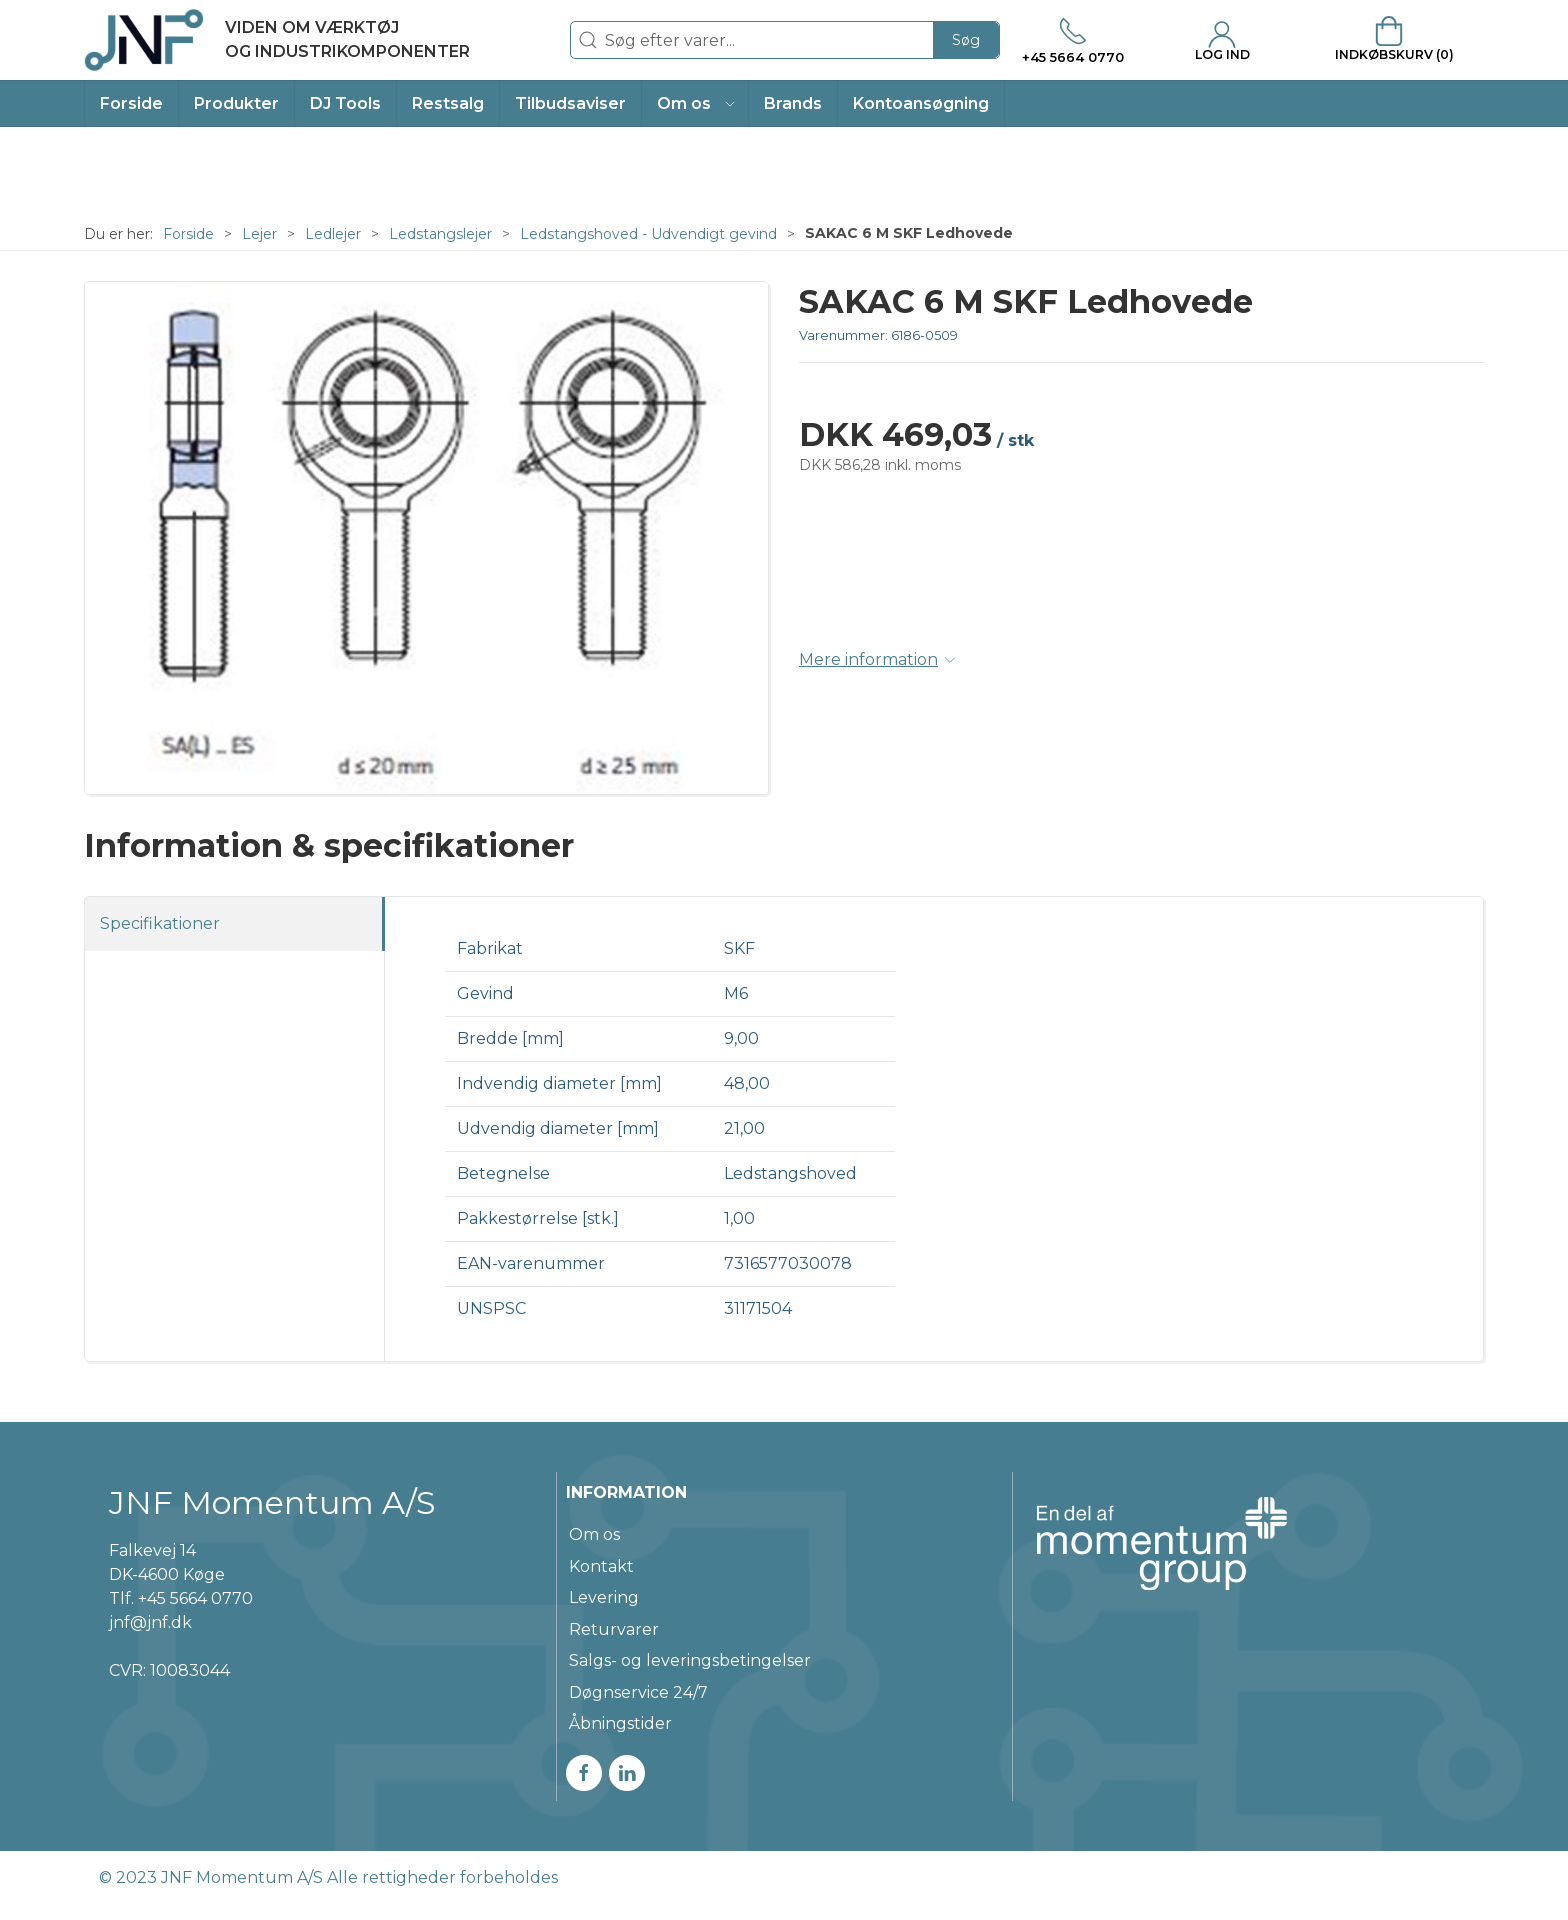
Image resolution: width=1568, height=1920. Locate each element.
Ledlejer (333, 234)
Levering (604, 1597)
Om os (594, 1534)
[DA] (277, 40)
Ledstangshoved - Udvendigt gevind (648, 234)
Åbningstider (620, 1723)
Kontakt (601, 1566)
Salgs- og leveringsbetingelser (690, 1660)
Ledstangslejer (440, 234)
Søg (966, 40)
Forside (188, 234)
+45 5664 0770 (195, 1598)
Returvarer (614, 1629)
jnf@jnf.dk (150, 1622)
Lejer (259, 234)
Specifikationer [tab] (160, 923)
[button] (695, 103)
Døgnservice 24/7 (638, 1692)
